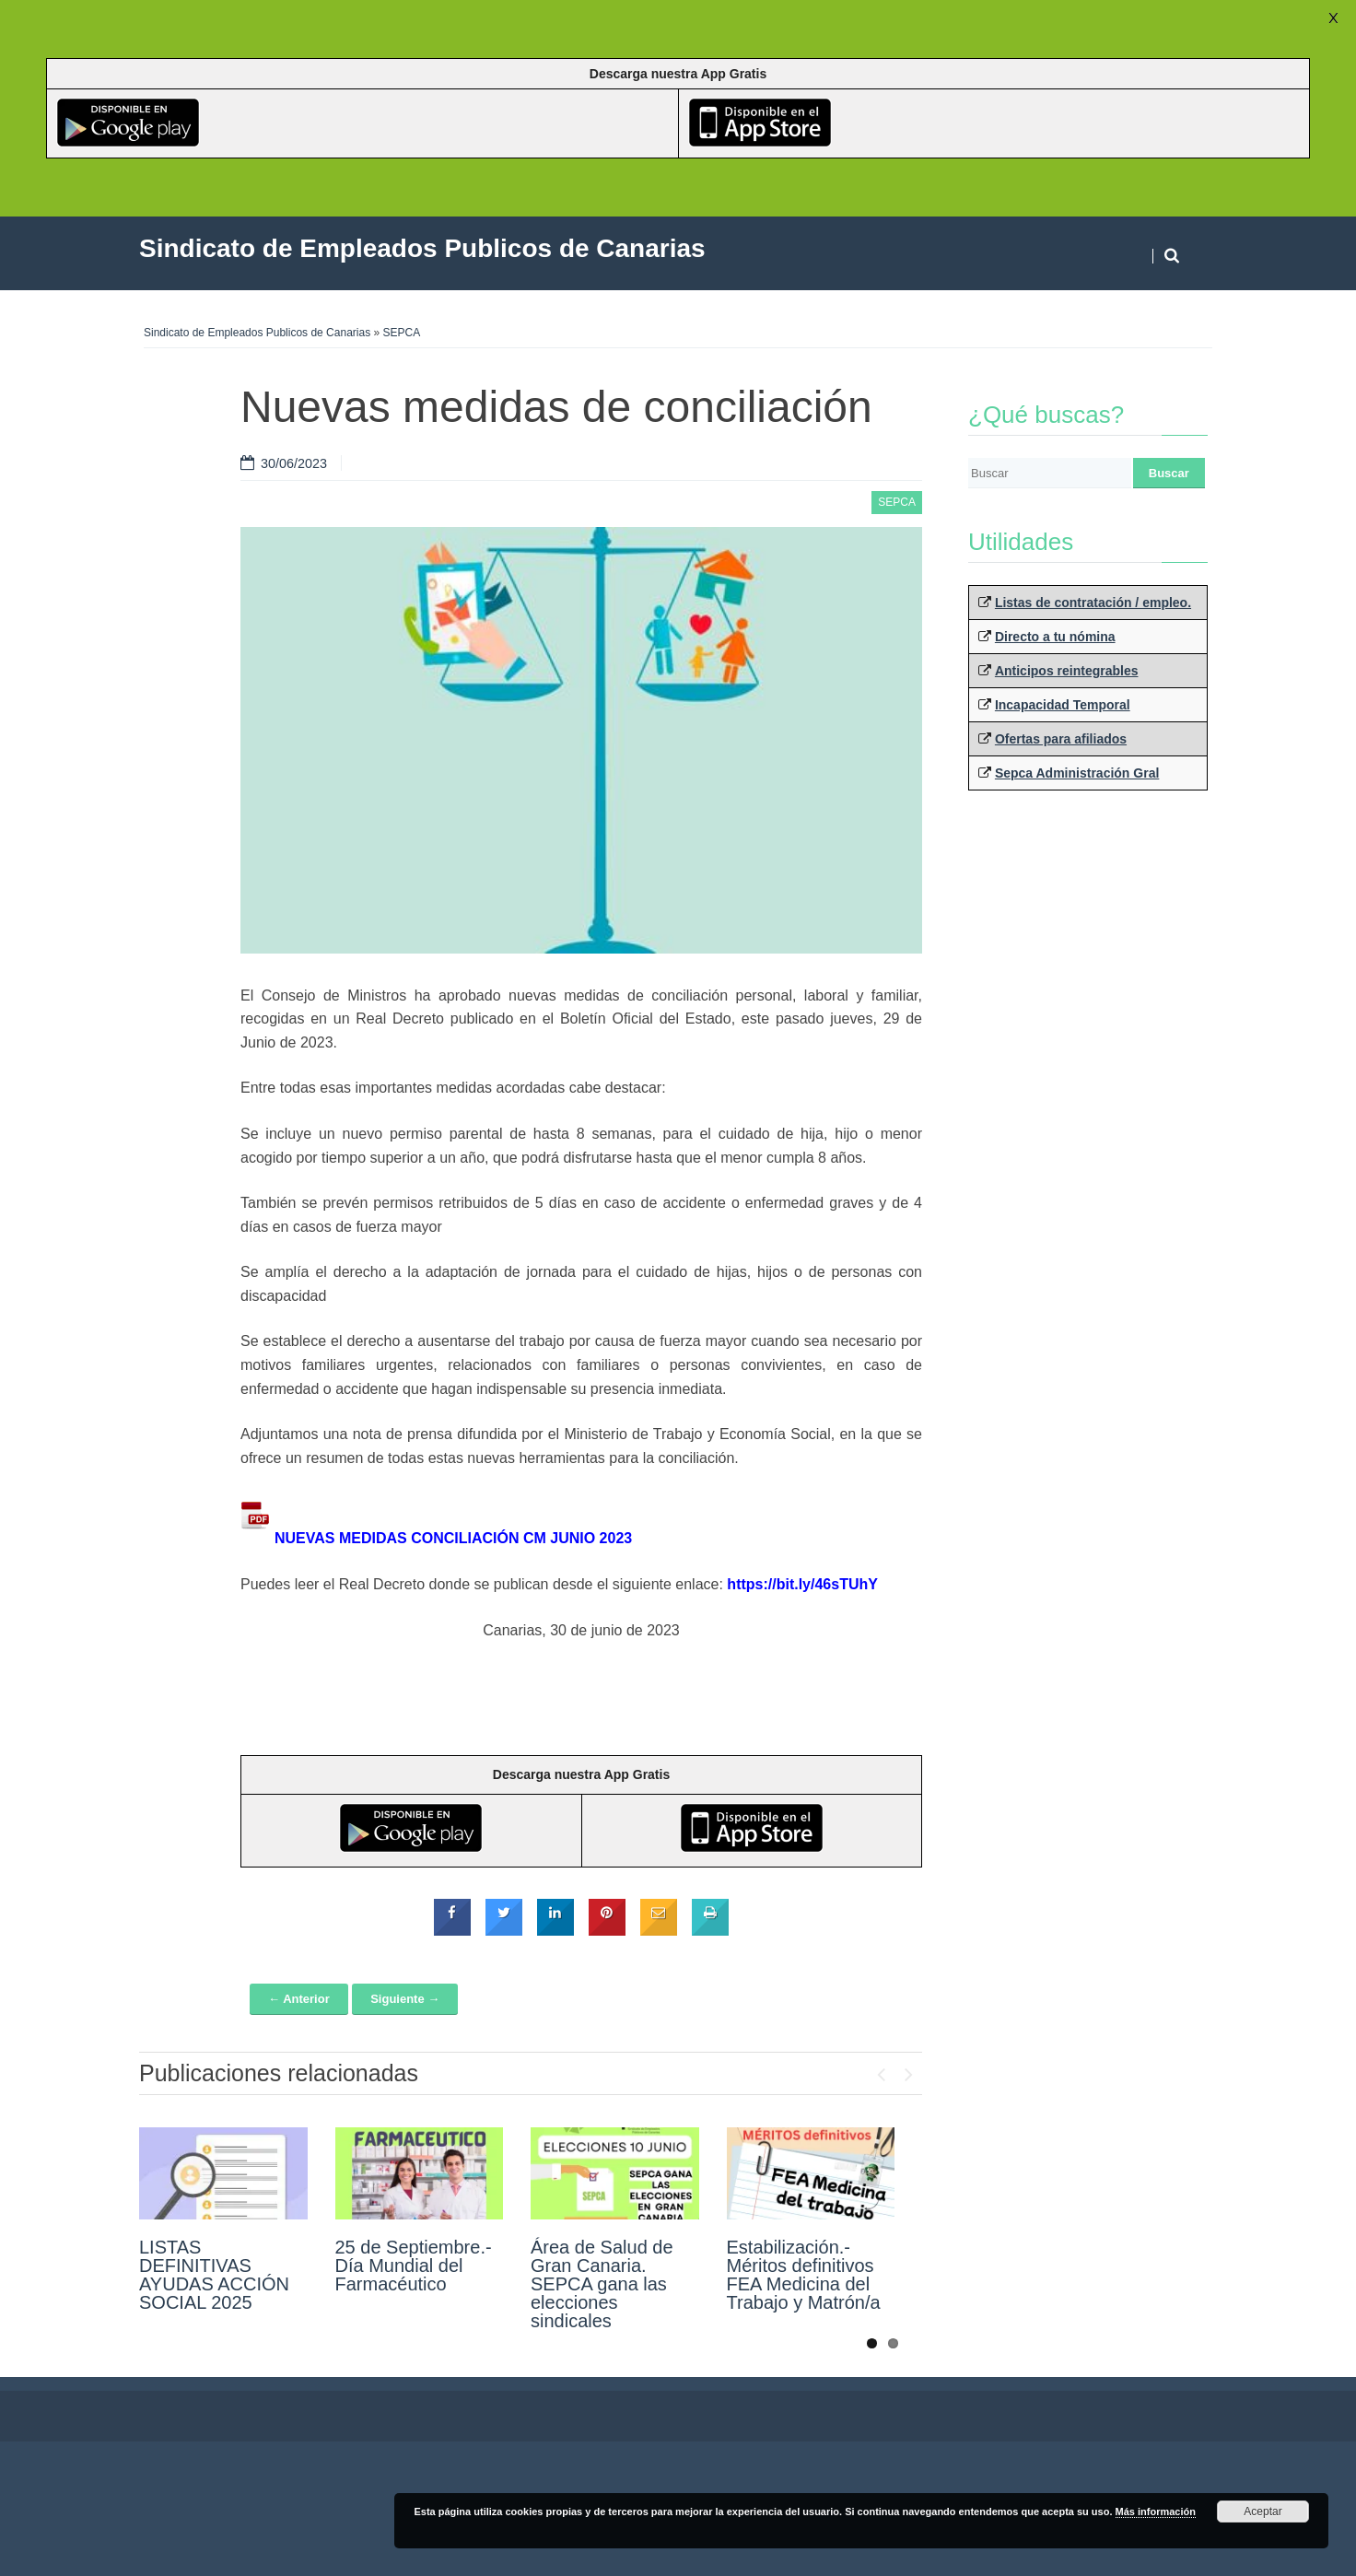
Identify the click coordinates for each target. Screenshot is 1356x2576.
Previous (880, 2070)
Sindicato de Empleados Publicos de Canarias (257, 332)
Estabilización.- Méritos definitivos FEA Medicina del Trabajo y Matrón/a (804, 2275)
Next (908, 2070)
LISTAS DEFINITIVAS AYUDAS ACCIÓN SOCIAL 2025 (214, 2275)
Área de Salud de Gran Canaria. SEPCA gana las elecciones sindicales (602, 2284)
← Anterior (299, 1999)
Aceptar (1262, 2511)
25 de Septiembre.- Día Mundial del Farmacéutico (413, 2265)
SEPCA (402, 332)
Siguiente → (404, 1999)
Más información (1156, 2511)
